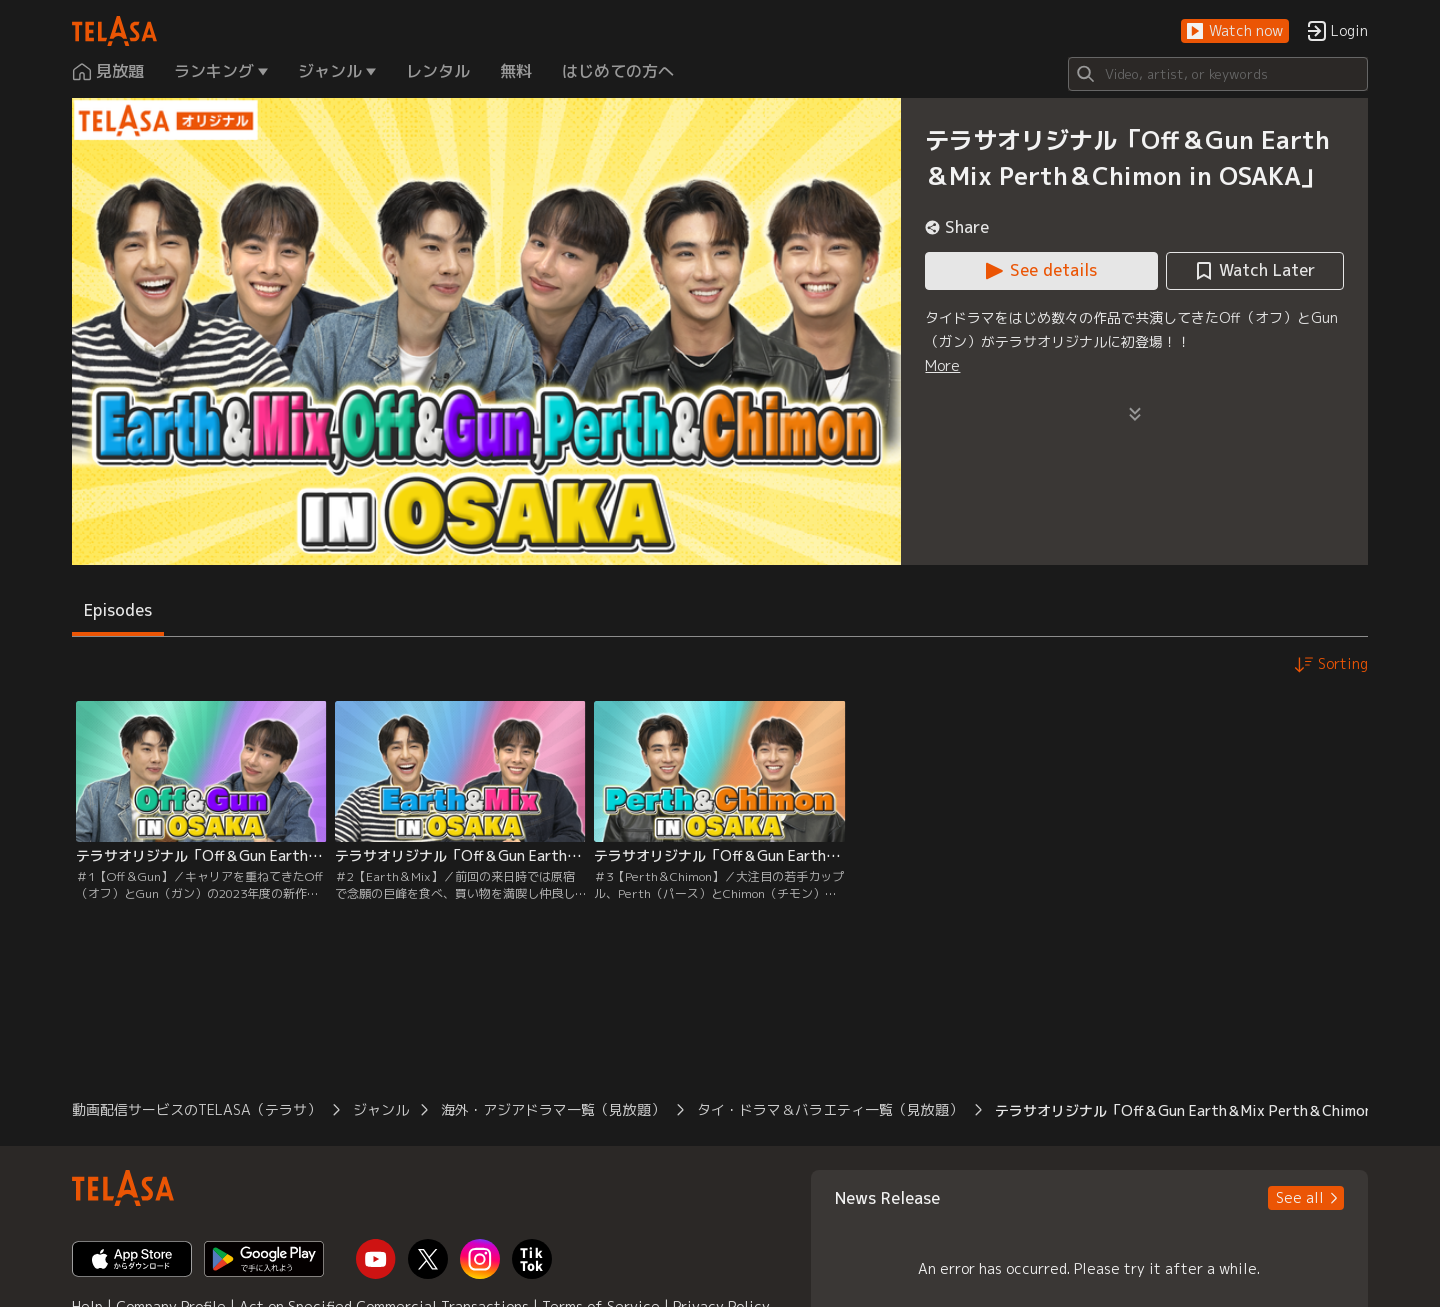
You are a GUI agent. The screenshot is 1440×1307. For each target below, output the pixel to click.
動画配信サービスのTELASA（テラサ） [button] (196, 1109)
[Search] (1218, 74)
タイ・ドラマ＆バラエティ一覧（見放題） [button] (830, 1109)
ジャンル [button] (381, 1109)
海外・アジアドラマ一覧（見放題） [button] (553, 1109)
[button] (1235, 31)
